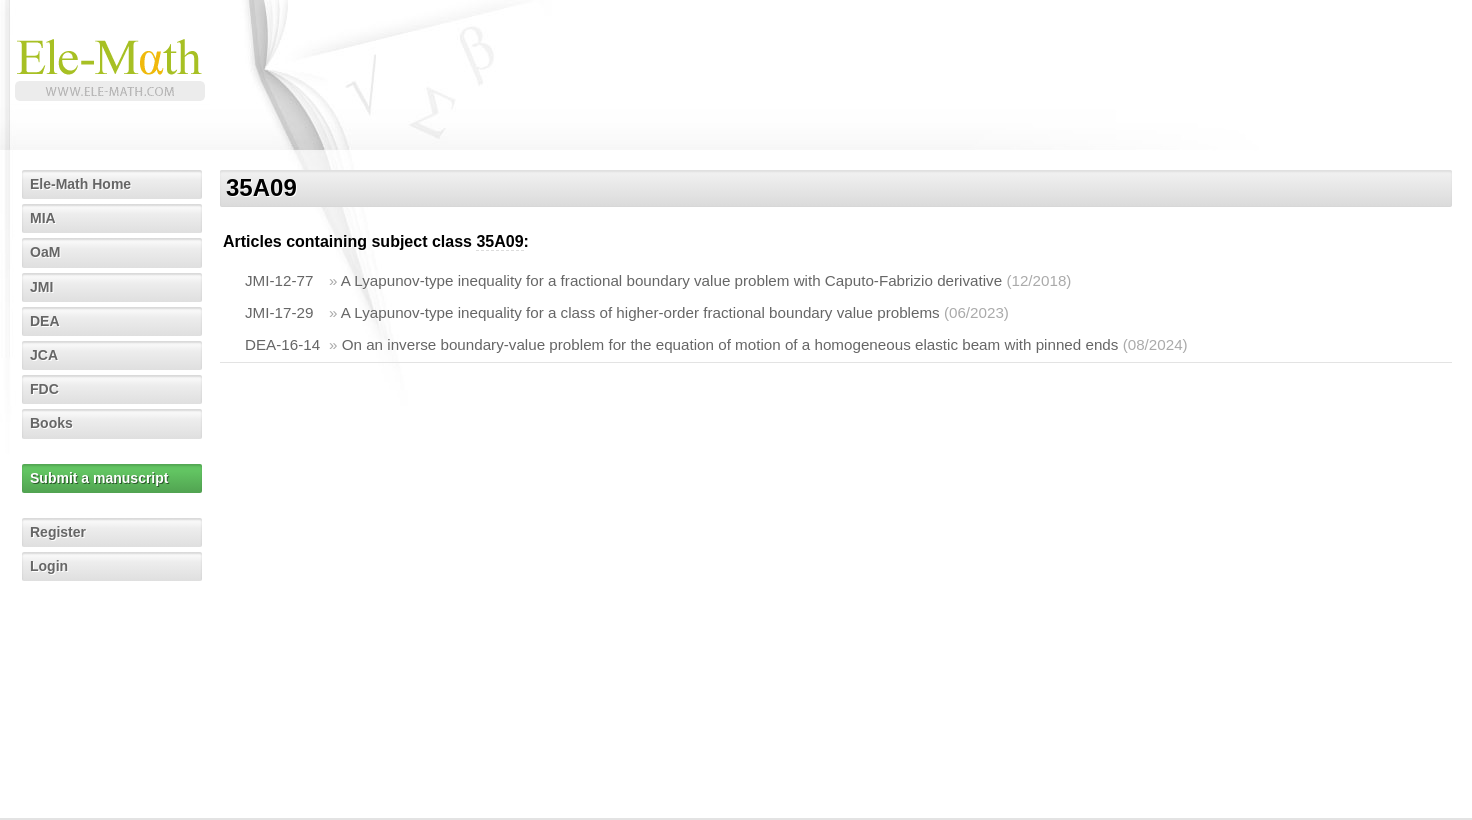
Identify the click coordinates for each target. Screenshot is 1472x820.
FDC (44, 389)
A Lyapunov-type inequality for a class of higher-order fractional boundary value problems (640, 312)
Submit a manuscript (99, 478)
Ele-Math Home (80, 184)
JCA (44, 355)
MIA (43, 218)
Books (51, 423)
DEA (45, 321)
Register (58, 532)
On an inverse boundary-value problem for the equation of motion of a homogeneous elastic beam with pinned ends (730, 344)
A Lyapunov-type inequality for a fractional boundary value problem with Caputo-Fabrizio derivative (671, 280)
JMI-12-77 (279, 280)
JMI (41, 287)
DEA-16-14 (282, 344)
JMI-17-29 (279, 312)
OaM (45, 252)
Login (49, 566)
